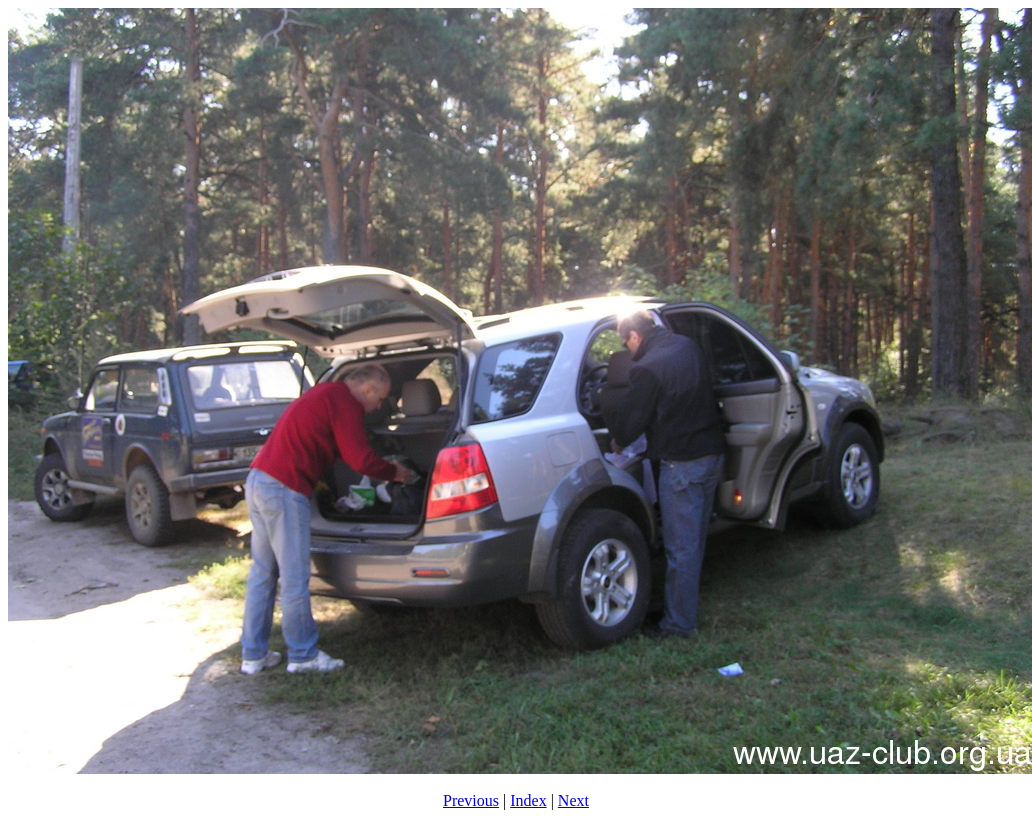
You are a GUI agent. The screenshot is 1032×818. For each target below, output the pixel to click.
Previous (471, 800)
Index (528, 800)
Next (573, 800)
